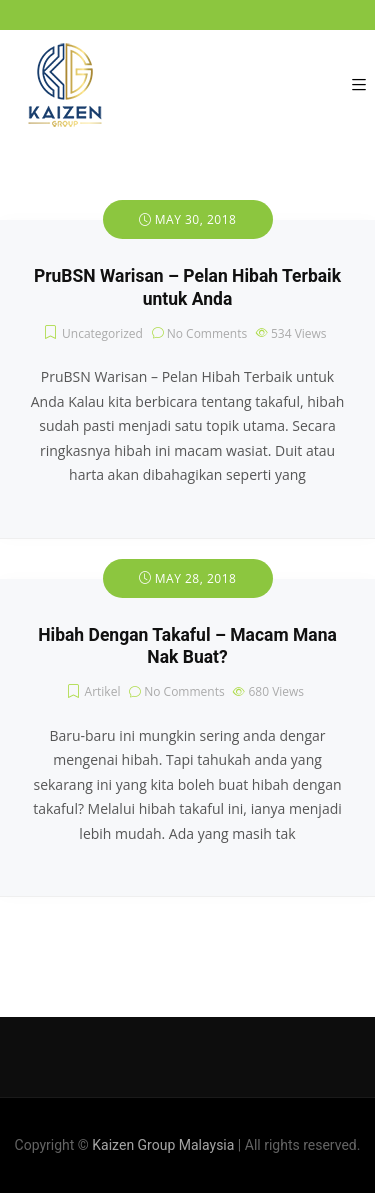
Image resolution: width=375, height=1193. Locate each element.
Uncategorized (102, 333)
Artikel (103, 691)
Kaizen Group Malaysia (163, 1145)
